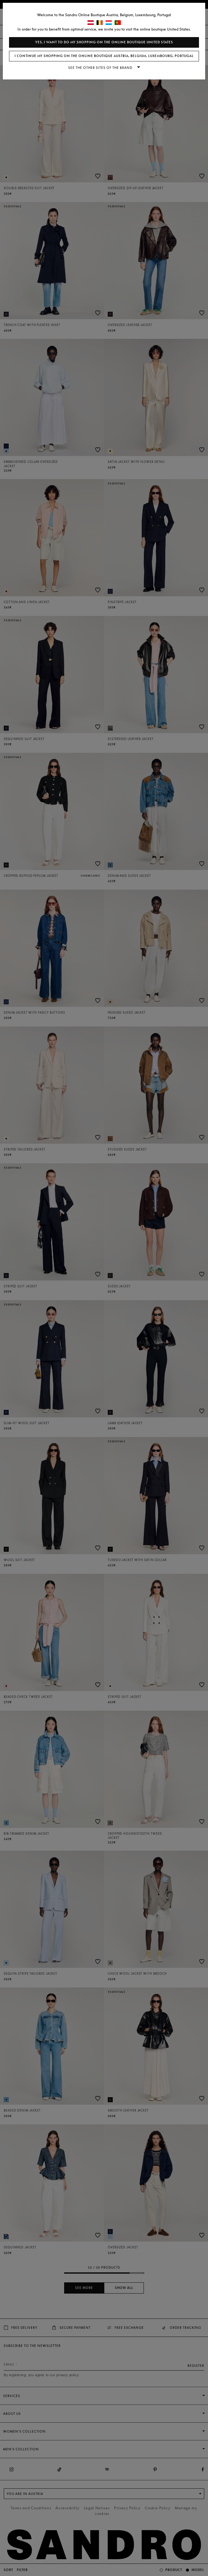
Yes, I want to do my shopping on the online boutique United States (104, 42)
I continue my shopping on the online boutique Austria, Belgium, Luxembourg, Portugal (104, 56)
